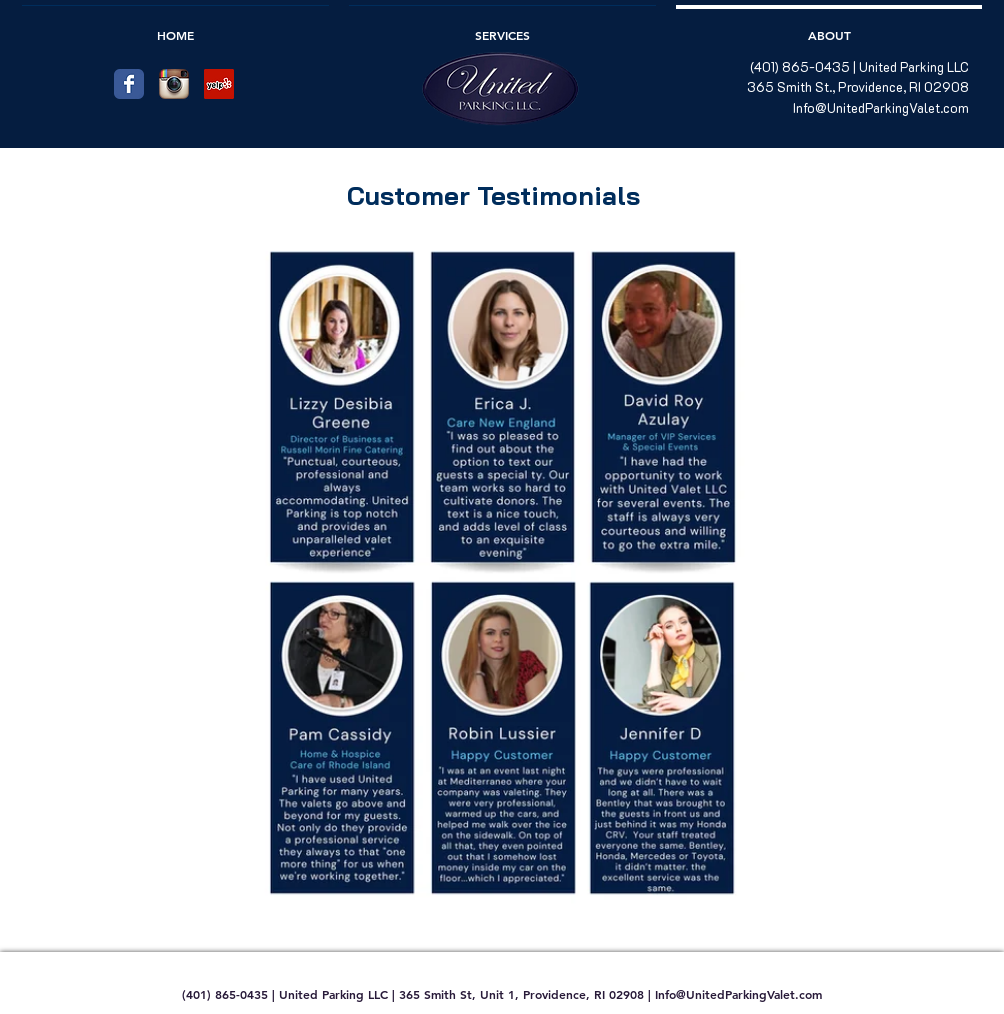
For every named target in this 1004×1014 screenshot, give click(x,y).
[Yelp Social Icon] (219, 84)
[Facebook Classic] (129, 84)
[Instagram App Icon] (174, 84)
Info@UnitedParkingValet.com (881, 107)
